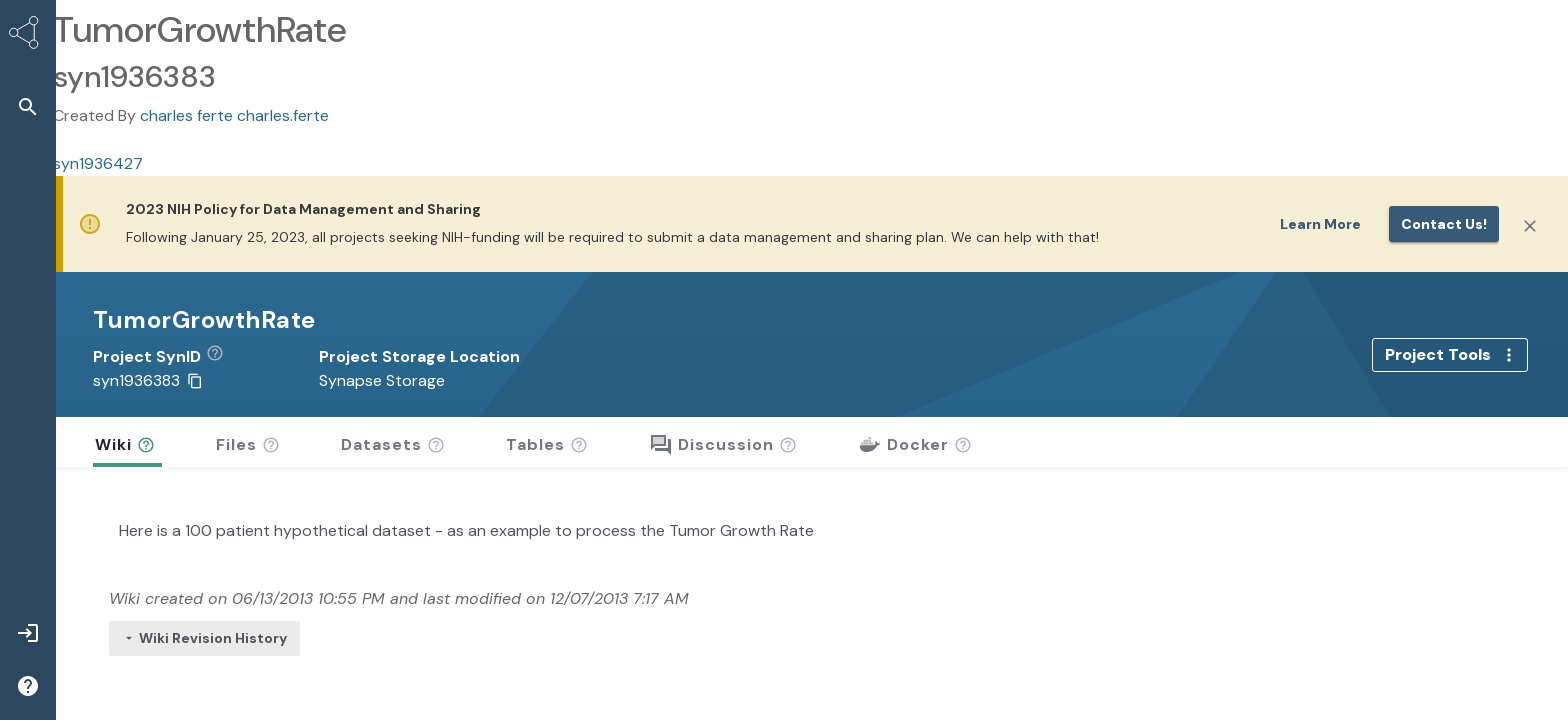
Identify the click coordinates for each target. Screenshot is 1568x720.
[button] (222, 357)
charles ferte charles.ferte (234, 115)
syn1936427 (98, 163)
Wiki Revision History (204, 638)
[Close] (1530, 226)
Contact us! (1444, 224)
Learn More (1320, 224)
